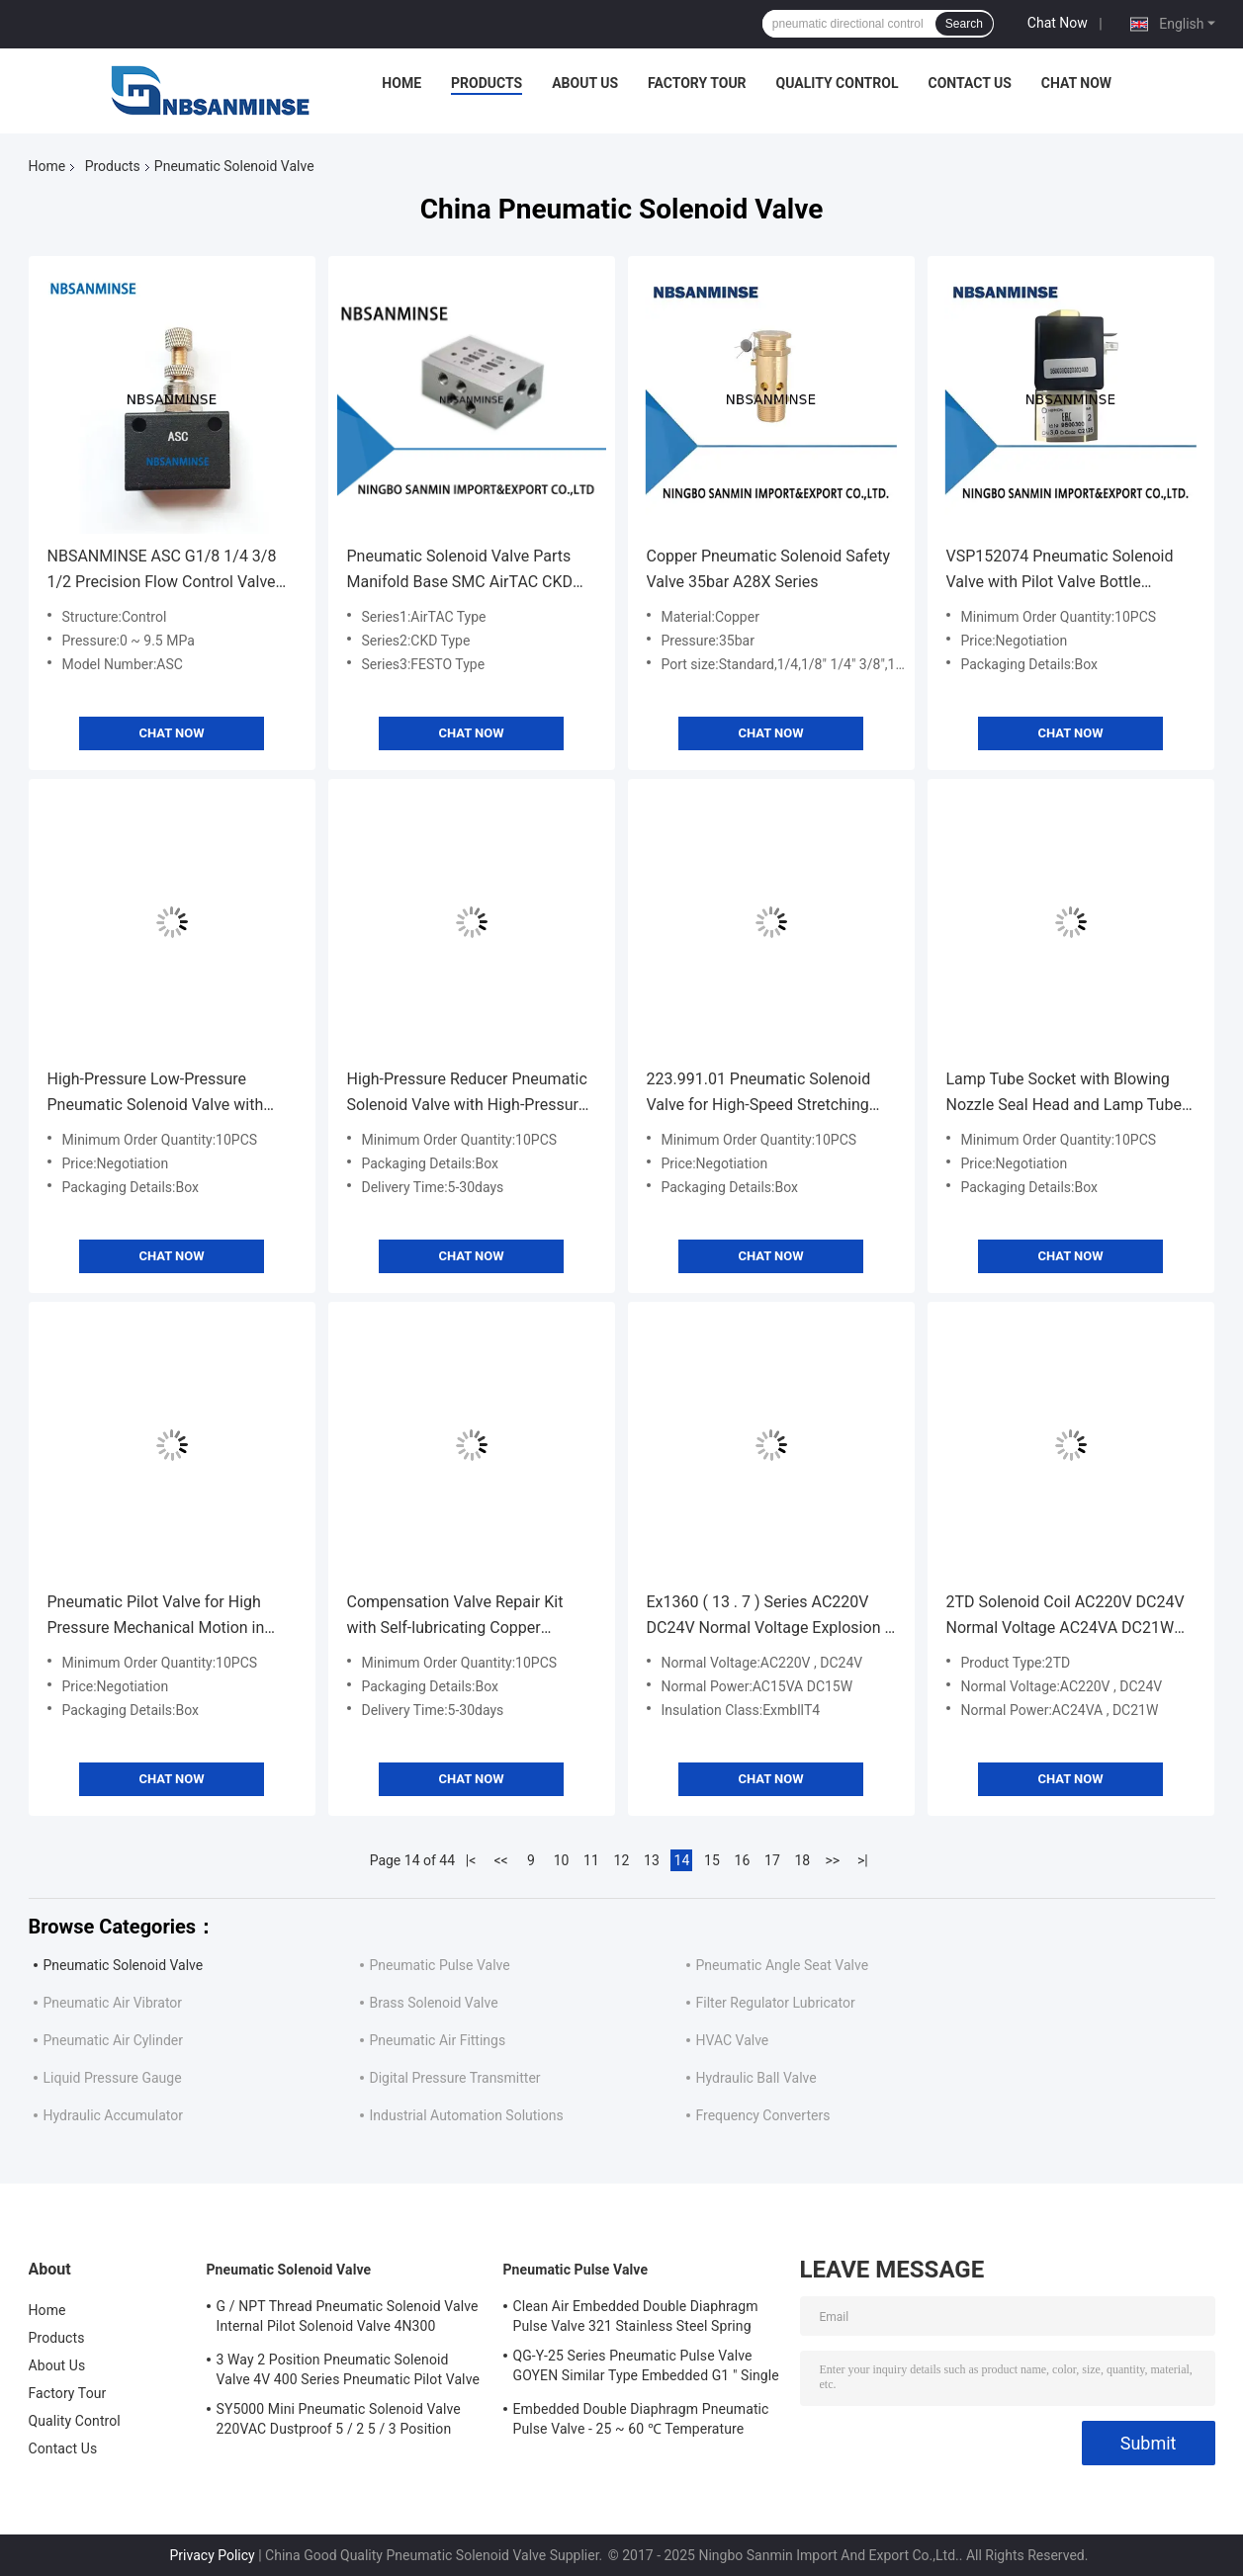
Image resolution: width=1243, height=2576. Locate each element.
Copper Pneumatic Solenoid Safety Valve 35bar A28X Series (769, 569)
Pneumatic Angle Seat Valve (782, 1965)
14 (682, 1860)
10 (562, 1860)
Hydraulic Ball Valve (756, 2078)
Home (401, 83)
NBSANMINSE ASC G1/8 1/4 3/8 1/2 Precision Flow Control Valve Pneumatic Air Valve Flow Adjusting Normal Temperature (172, 571)
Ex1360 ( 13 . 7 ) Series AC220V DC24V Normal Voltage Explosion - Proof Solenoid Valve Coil (768, 1616)
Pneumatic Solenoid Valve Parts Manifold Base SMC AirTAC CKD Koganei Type (460, 571)
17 (772, 1860)
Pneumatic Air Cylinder (113, 2040)
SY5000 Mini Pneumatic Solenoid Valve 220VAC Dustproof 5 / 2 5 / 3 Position (339, 2419)
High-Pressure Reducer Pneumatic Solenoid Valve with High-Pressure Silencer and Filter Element (467, 1094)
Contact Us (969, 83)
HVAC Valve (732, 2040)
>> (833, 1860)
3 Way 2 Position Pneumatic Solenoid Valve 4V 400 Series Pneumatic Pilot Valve (348, 2369)
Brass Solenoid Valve (434, 2003)
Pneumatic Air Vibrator (113, 2003)
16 (743, 1860)
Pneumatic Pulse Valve (440, 1965)
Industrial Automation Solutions (467, 2115)
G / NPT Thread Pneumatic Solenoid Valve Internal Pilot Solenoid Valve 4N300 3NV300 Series (348, 2319)
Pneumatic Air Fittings (438, 2040)
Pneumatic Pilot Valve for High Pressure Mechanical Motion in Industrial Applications (156, 1616)
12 (622, 1860)
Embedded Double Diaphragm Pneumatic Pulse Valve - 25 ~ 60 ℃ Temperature (641, 2419)
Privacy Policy (212, 2555)
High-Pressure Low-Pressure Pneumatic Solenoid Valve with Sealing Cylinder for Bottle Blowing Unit (168, 1094)
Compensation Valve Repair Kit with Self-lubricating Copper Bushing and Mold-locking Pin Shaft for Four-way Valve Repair (457, 1616)
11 (591, 1860)
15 (712, 1860)
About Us (585, 83)
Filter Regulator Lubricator (775, 2003)
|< (471, 1860)
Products (486, 83)
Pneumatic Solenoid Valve (124, 1965)
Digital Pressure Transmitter (455, 2078)
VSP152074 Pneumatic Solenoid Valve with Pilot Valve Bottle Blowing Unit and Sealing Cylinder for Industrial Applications (1063, 571)
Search (964, 24)
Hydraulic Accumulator (114, 2115)
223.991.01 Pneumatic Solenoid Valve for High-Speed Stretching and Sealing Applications (759, 1094)
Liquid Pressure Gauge (113, 2078)
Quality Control (837, 83)
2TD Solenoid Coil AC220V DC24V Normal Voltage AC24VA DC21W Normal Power (1065, 1616)
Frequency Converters (763, 2115)
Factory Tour (697, 83)
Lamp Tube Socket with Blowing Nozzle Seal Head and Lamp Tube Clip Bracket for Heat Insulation (1064, 1094)
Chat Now (1057, 23)
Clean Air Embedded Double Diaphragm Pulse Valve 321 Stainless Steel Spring (635, 2316)
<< (500, 1860)
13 (652, 1860)
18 (803, 1860)
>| (862, 1860)
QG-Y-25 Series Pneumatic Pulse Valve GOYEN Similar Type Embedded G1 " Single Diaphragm (646, 2368)
